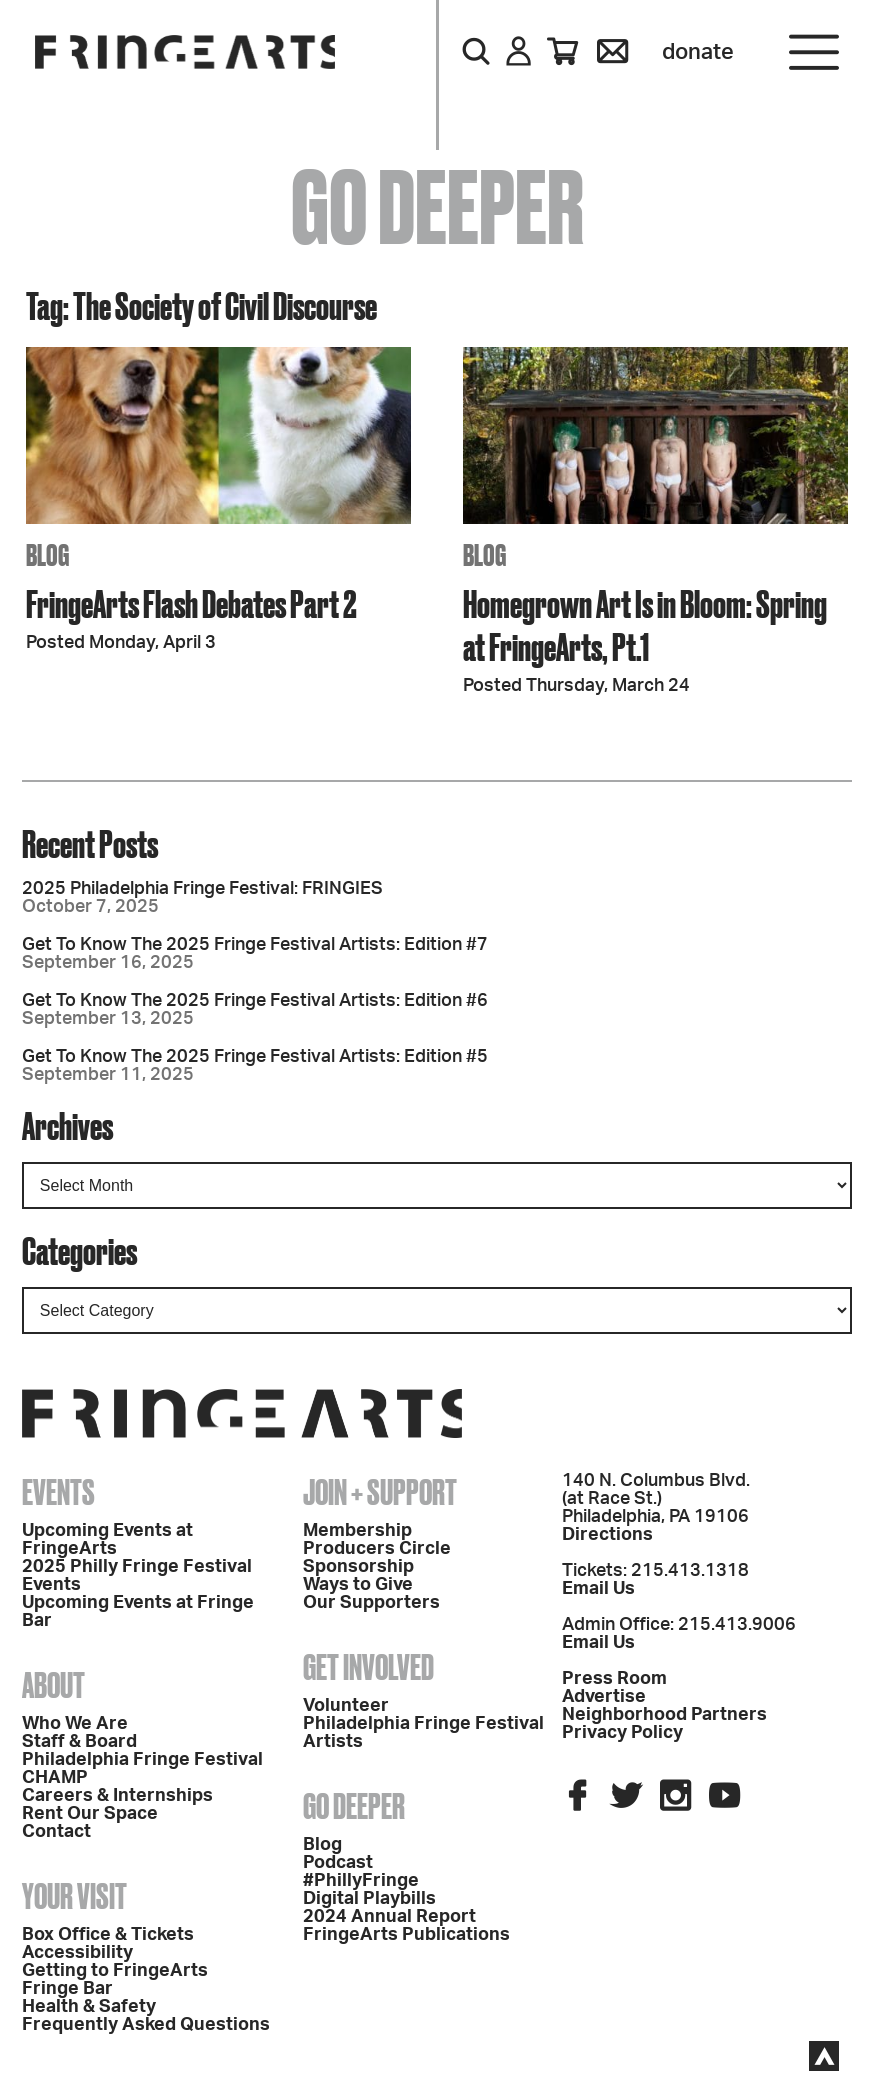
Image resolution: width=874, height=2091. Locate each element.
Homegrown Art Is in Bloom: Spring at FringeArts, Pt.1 (645, 625)
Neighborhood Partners (664, 1715)
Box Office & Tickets (108, 1935)
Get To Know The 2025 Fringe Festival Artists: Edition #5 (255, 1057)
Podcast (338, 1863)
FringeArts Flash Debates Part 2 (191, 603)
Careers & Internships (117, 1796)
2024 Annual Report (389, 1917)
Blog (322, 1845)
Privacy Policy (622, 1733)
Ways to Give (358, 1585)
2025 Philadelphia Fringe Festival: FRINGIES (202, 889)
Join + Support (380, 1492)
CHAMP (55, 1778)
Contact (56, 1832)
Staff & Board (79, 1742)
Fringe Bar (67, 1989)
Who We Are (75, 1724)
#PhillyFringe (361, 1881)
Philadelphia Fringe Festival (142, 1760)
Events (58, 1492)
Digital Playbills (369, 1899)
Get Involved (368, 1667)
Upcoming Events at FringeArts (107, 1540)
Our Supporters (371, 1603)
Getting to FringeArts (115, 1971)
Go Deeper (354, 1806)
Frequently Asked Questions (146, 2025)
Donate (698, 52)
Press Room (614, 1679)
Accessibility (77, 1953)
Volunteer (346, 1706)
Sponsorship (358, 1567)
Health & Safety (89, 2007)
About (53, 1685)
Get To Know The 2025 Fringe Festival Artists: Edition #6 (255, 1001)
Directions (607, 1535)
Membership (357, 1531)
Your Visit (74, 1896)
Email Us (598, 1589)
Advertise (604, 1697)
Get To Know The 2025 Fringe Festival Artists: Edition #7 (255, 945)
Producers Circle (377, 1549)
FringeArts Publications (406, 1935)
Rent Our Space (90, 1814)
